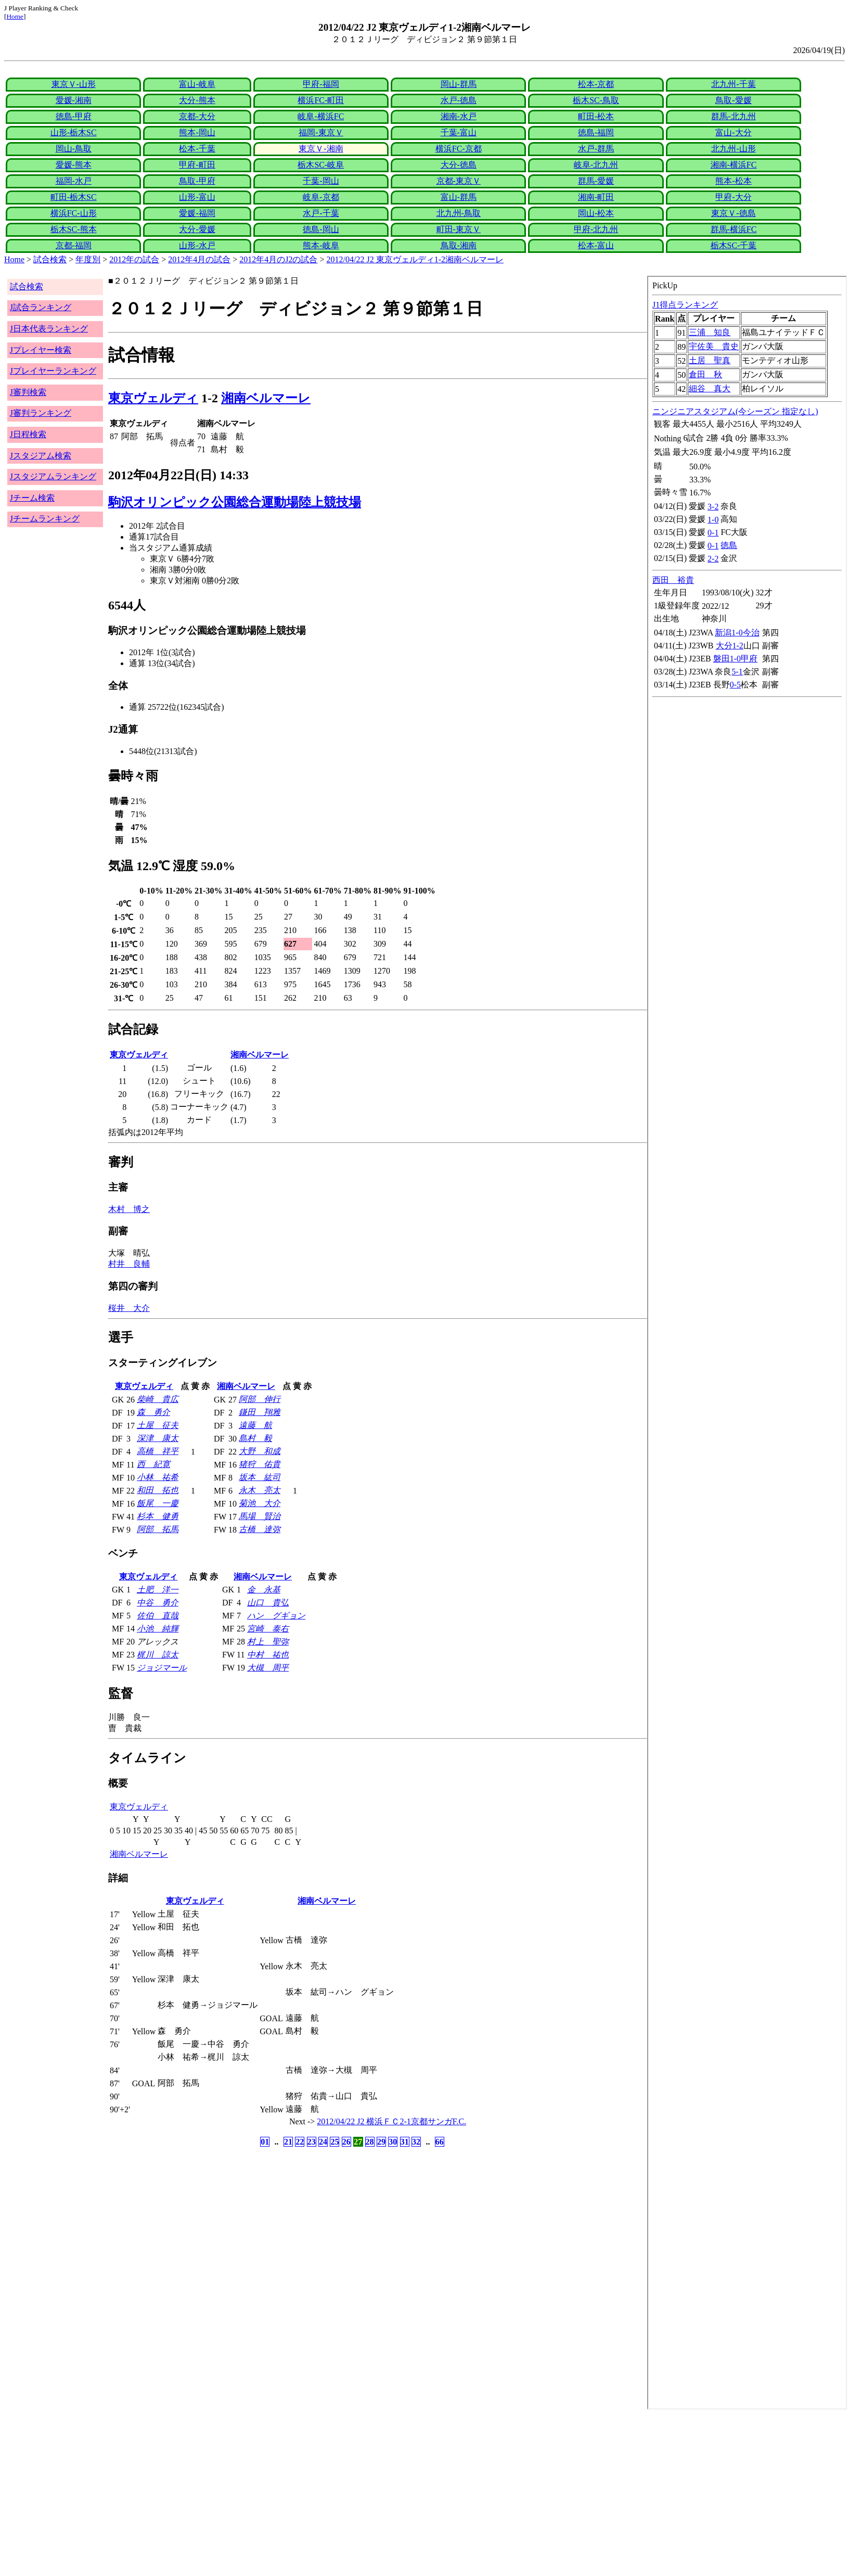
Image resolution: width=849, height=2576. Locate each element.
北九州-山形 (733, 148)
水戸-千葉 (321, 213)
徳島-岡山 (321, 229)
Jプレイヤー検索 (40, 350)
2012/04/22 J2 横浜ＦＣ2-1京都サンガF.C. (391, 2121)
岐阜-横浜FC (321, 116)
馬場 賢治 (259, 1516)
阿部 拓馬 (157, 1529)
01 (265, 2141)
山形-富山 (197, 197)
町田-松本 (596, 116)
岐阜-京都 (321, 197)
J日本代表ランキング (49, 328)
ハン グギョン (276, 1615)
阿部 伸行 (259, 1399)
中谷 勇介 (157, 1602)
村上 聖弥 (268, 1641)
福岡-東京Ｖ (321, 132)
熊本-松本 (733, 180)
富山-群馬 (459, 197)
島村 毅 (255, 1438)
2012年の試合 (134, 259)
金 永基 (263, 1589)
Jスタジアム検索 (40, 455)
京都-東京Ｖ (458, 180)
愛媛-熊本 (74, 164)
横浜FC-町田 (321, 100)
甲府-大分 (733, 197)
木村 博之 (129, 1209)
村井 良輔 (129, 1263)
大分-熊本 (197, 100)
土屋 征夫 (157, 1425)
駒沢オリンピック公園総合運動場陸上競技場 (234, 502)
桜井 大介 (129, 1308)
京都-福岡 (74, 245)
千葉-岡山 (321, 180)
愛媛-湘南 (74, 100)
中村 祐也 (268, 1654)
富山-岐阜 (197, 84)
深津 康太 (157, 1438)
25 (334, 2141)
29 (381, 2141)
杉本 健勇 (157, 1516)
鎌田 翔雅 (259, 1412)
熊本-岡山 (197, 132)
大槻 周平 (268, 1667)
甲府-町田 (197, 164)
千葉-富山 (459, 132)
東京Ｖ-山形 (74, 84)
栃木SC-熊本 (73, 229)
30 (393, 2141)
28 (370, 2141)
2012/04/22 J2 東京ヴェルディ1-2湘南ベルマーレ (415, 259)
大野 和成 (259, 1451)
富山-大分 (733, 132)
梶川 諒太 (157, 1654)
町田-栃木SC (73, 197)
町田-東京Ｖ (458, 229)
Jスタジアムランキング (53, 476)
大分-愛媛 (197, 229)
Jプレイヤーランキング (53, 370)
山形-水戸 (197, 245)
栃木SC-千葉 (734, 245)
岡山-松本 (596, 213)
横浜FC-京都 (458, 148)
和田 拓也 (157, 1490)
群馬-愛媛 (596, 180)
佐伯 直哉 (157, 1615)
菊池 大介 (259, 1503)
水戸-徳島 (459, 100)
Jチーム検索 (32, 497)
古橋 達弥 (259, 1529)
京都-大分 (197, 116)
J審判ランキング (40, 413)
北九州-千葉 (733, 84)
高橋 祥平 (157, 1451)
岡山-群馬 (459, 84)
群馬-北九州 (733, 116)
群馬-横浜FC (734, 229)
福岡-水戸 (74, 180)
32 (416, 2141)
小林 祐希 (157, 1477)
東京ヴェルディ (153, 398)
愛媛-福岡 (197, 213)
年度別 (87, 259)
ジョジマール (162, 1667)
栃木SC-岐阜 (321, 164)
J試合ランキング (40, 307)
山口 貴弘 (268, 1602)
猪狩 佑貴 (259, 1464)
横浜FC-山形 (73, 213)
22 (299, 2141)
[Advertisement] (316, 2493)
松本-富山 (596, 245)
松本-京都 (596, 84)
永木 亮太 (259, 1490)
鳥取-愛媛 (733, 100)
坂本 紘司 (259, 1477)
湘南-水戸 (459, 116)
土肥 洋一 (157, 1589)
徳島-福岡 (596, 132)
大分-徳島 (459, 164)
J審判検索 (28, 392)
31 (405, 2141)
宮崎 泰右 (268, 1628)
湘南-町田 (596, 197)
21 (288, 2141)
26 (346, 2141)
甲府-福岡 (321, 84)
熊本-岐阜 (321, 245)
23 (311, 2141)
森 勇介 (153, 1412)
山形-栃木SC (73, 132)
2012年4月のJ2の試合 (278, 259)
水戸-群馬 (596, 148)
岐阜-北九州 (596, 164)
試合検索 (50, 259)
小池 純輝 (157, 1628)
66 (439, 2141)
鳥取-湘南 (459, 245)
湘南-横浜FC (734, 164)
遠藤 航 (255, 1425)
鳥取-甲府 (197, 180)
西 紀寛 (153, 1464)
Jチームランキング (45, 518)
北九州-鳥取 (458, 213)
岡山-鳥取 (74, 148)
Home (14, 16)
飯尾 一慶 (157, 1503)
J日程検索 (28, 434)
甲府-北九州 (596, 229)
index (747, 1342)
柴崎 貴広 (157, 1399)
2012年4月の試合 (199, 259)
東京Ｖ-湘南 (321, 148)
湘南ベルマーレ (266, 398)
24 (323, 2141)
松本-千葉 (197, 148)
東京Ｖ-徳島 (733, 213)
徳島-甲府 (74, 116)
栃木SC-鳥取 (596, 100)
